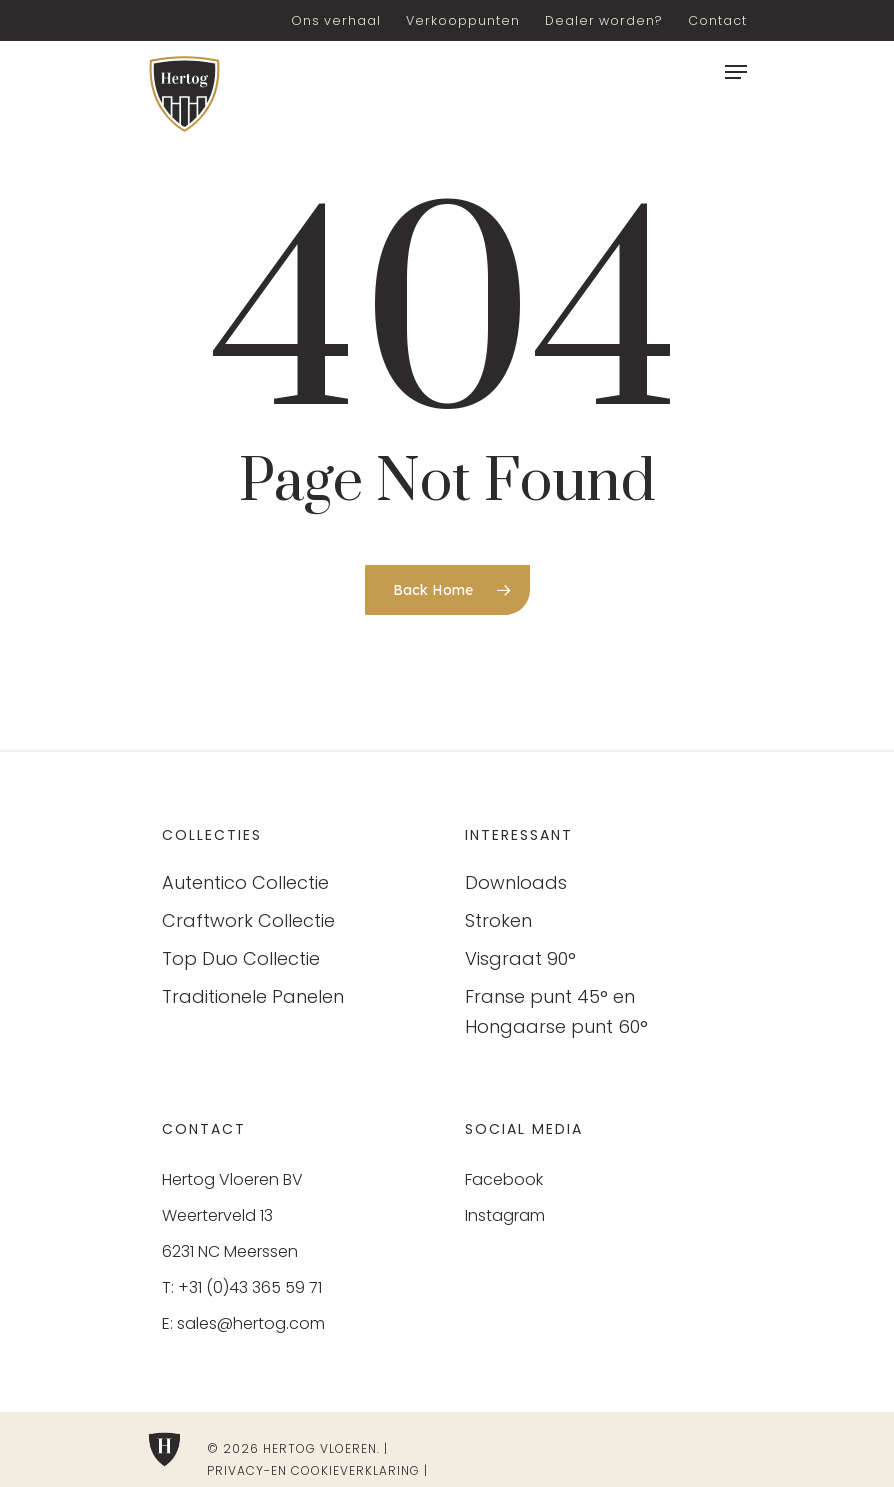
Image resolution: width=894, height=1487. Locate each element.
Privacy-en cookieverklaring (313, 1470)
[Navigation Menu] (736, 72)
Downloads (516, 882)
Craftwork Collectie (248, 920)
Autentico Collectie (245, 882)
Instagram (505, 1215)
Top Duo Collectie (241, 958)
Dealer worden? (604, 20)
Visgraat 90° (520, 958)
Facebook (504, 1179)
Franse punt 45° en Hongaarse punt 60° (556, 1011)
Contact (717, 20)
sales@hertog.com (251, 1323)
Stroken (498, 920)
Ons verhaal (336, 20)
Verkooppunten (463, 20)
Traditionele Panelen (253, 996)
